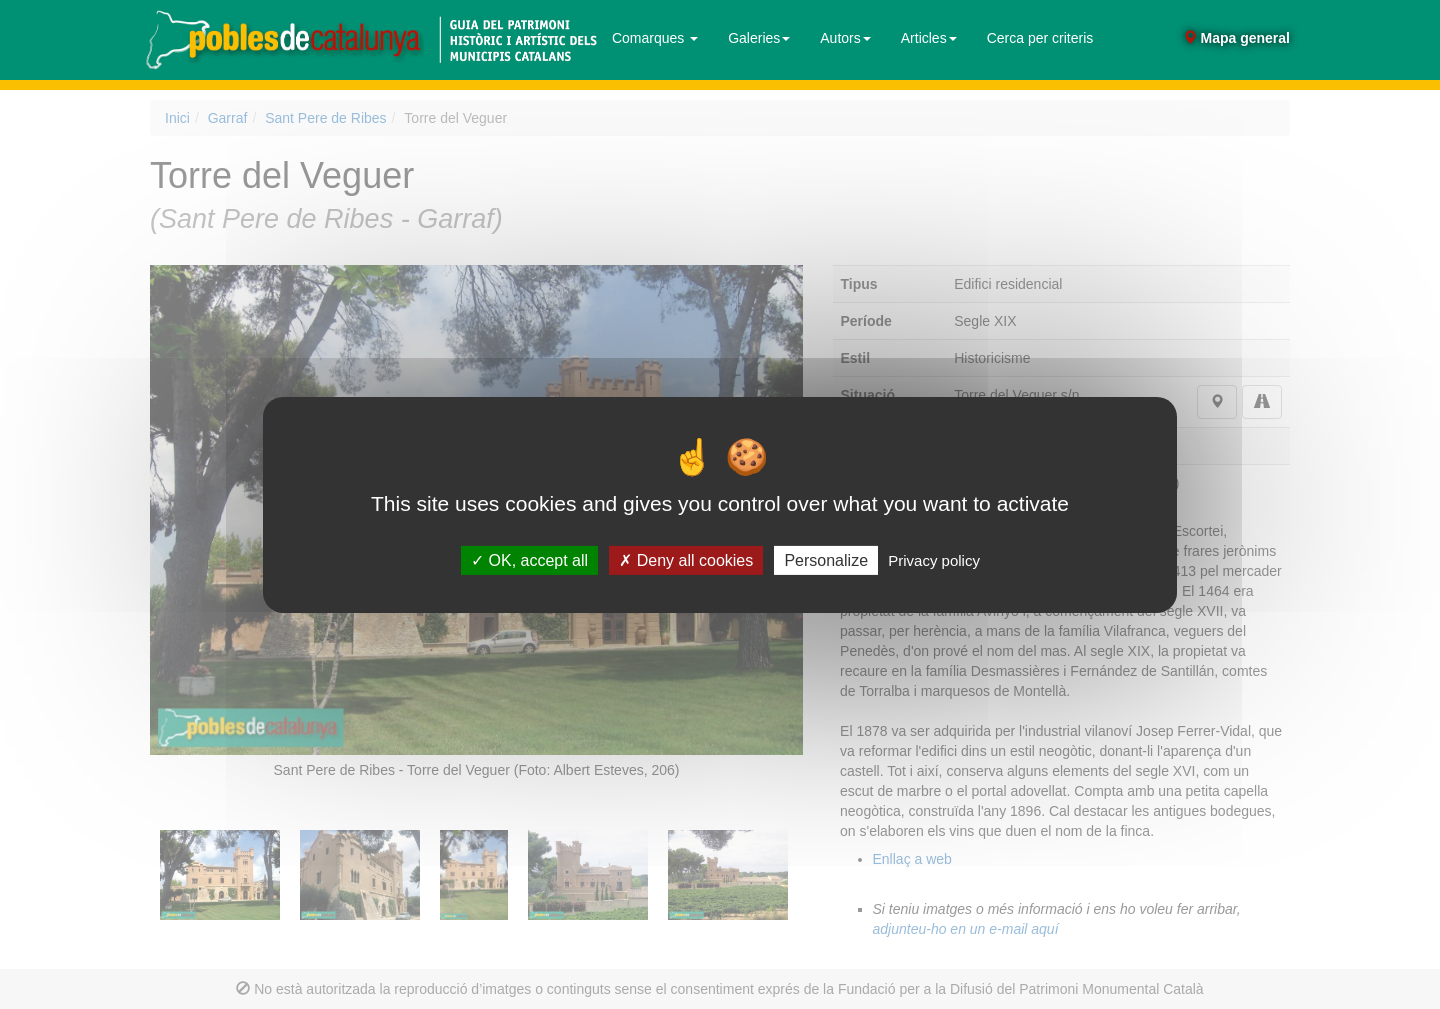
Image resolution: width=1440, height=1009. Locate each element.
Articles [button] (929, 38)
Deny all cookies (686, 559)
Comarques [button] (655, 38)
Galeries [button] (759, 38)
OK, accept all (529, 559)
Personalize (826, 559)
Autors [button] (845, 38)
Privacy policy (934, 559)
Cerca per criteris (1040, 38)
